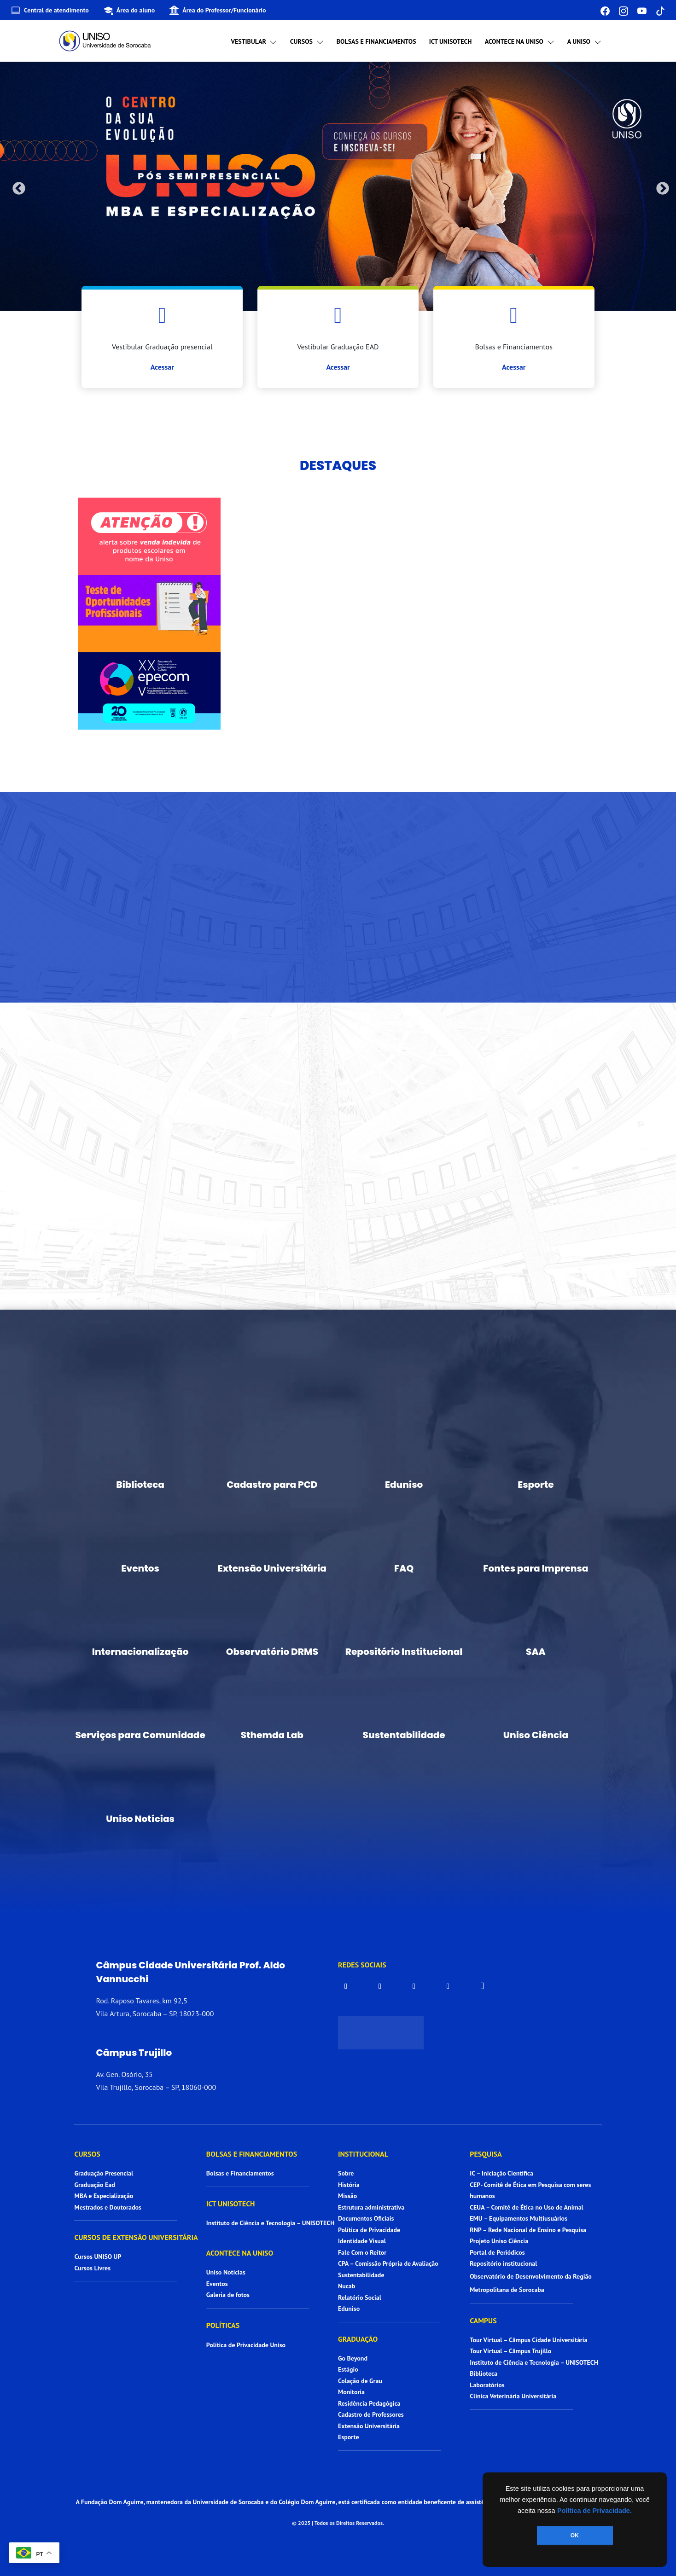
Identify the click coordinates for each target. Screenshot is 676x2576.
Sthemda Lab (272, 1735)
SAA (536, 1651)
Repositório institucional (504, 2263)
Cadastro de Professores (371, 2414)
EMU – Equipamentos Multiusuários (518, 2218)
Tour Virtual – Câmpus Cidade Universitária (528, 2340)
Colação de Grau (360, 2381)
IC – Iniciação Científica (501, 2173)
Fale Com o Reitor (362, 2252)
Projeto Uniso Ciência (499, 2241)
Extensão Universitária (272, 1568)
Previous (16, 186)
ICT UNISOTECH (450, 41)
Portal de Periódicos (497, 2252)
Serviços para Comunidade (140, 1735)
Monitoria (351, 2392)
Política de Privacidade (369, 2230)
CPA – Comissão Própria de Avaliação (388, 2263)
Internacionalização (140, 1651)
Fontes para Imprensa (535, 1568)
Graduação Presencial (103, 2173)
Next (659, 186)
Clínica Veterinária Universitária (513, 2396)
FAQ (404, 1568)
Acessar (162, 366)
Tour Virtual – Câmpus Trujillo (510, 2351)
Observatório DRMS (272, 1651)
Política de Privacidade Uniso (246, 2345)
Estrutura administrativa (371, 2207)
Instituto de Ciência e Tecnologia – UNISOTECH (270, 2223)
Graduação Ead (94, 2185)
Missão (347, 2196)
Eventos (140, 1568)
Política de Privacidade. (594, 2510)
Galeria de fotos (228, 2295)
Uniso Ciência (535, 1735)
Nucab (346, 2286)
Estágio (348, 2369)
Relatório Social (359, 2297)
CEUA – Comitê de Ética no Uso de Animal (526, 2207)
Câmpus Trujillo (134, 2052)
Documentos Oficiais (366, 2218)
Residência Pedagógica (369, 2403)
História (349, 2185)
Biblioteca (140, 1484)
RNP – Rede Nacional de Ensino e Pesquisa (528, 2230)
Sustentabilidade (404, 1735)
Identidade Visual (362, 2241)
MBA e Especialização (103, 2196)
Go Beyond (352, 2358)
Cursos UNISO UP (97, 2256)
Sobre (346, 2173)
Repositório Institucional (404, 1651)
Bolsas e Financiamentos (376, 41)
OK (575, 2535)
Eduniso (404, 1484)
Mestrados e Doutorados (107, 2207)
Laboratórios (487, 2385)
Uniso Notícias (140, 1818)
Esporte (536, 1484)
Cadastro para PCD (272, 1484)
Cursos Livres (92, 2268)
